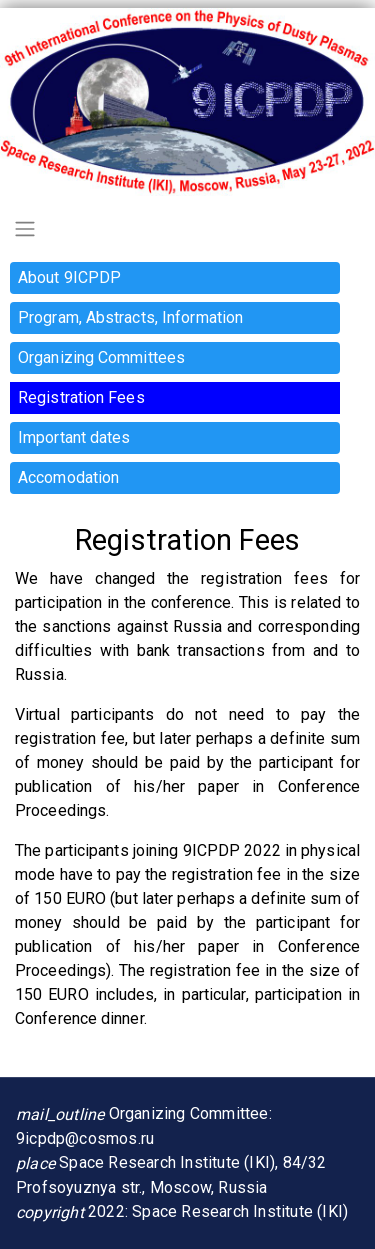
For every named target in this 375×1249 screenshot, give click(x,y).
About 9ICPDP (69, 277)
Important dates (74, 437)
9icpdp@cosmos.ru (85, 1138)
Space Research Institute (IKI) (240, 1211)
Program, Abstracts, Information (130, 317)
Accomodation (68, 477)
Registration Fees (81, 397)
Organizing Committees (101, 357)
